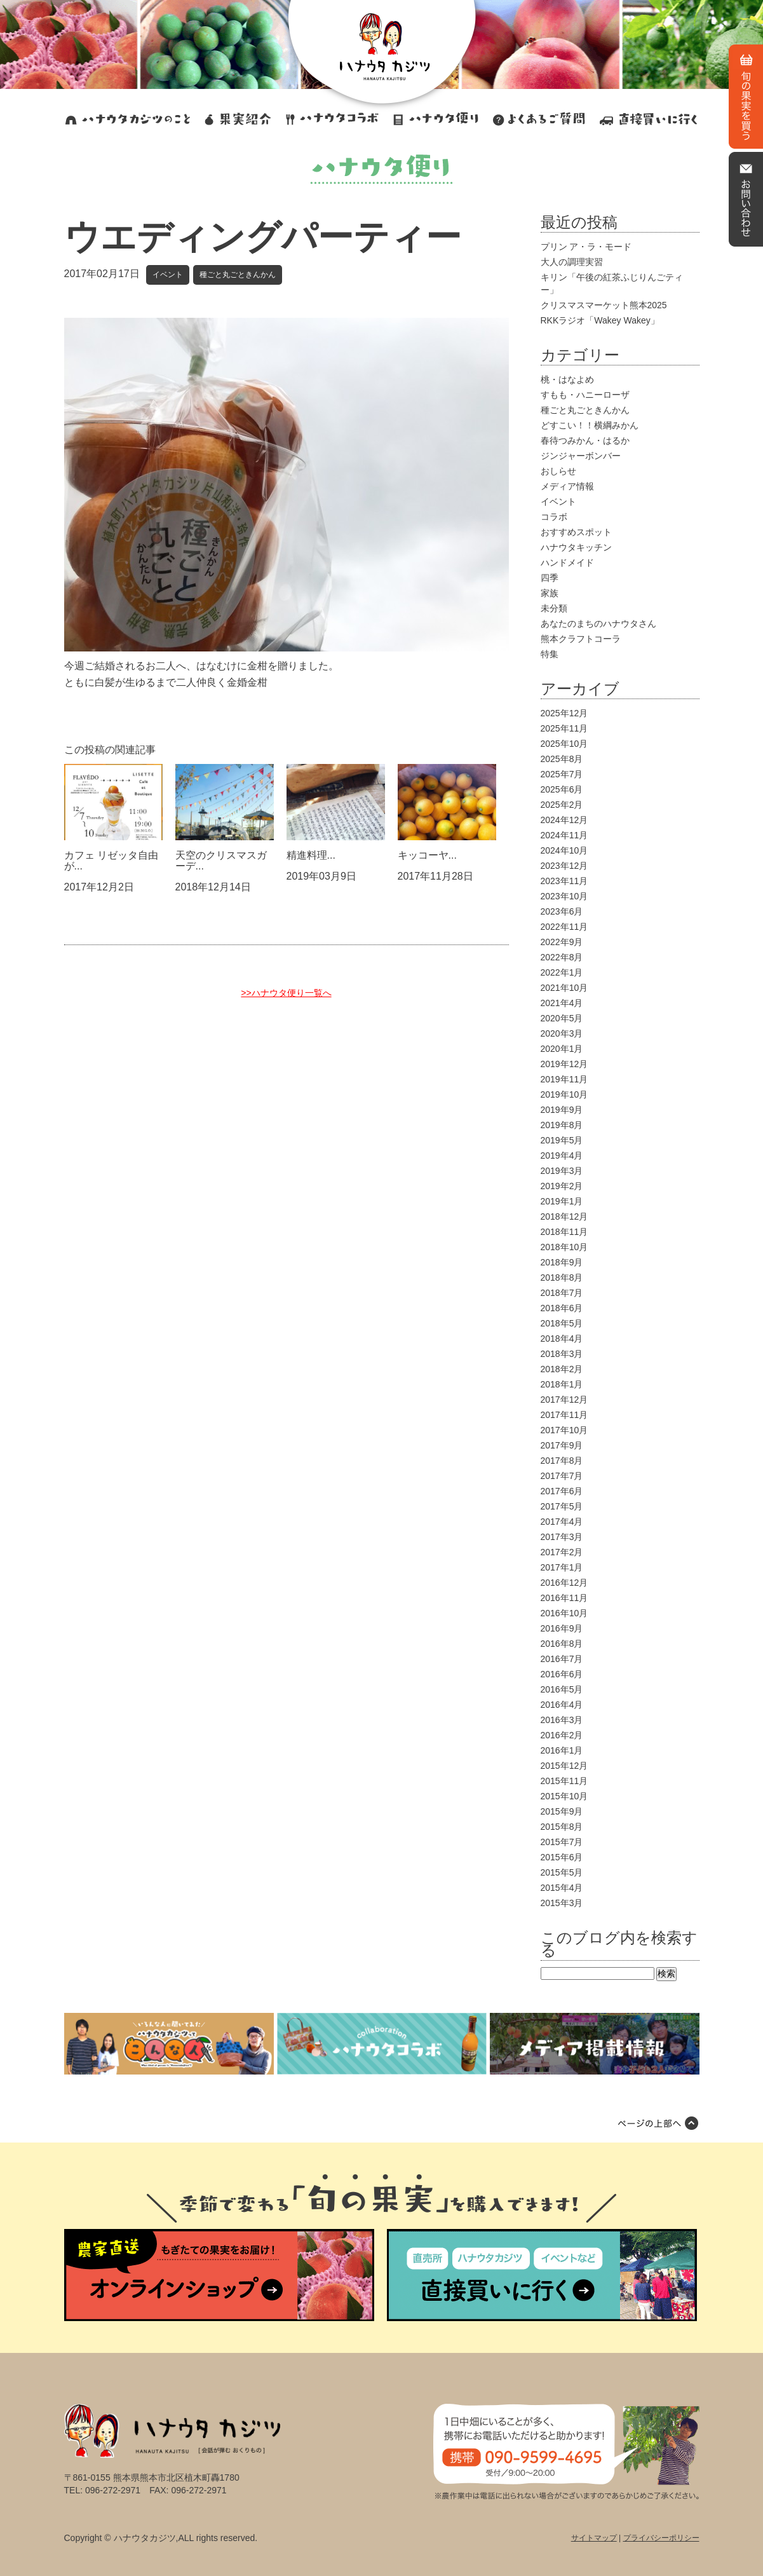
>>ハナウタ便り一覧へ (286, 993)
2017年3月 (562, 1537)
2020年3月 (562, 1033)
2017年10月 (564, 1430)
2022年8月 (562, 957)
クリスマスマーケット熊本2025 (604, 305)
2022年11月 (564, 927)
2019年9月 (562, 1110)
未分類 (554, 608)
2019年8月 (562, 1125)
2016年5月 (562, 1689)
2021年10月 (564, 988)
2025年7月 (562, 774)
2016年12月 (564, 1583)
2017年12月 (564, 1399)
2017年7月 (562, 1476)
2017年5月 (562, 1506)
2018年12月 (564, 1216)
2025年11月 (564, 728)
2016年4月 (562, 1705)
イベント (167, 274)
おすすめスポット (576, 532)
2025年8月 (562, 759)
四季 (549, 578)
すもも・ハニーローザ (585, 395)
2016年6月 (562, 1674)
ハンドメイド (567, 562)
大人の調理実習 (572, 262)
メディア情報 (567, 486)
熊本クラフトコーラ (581, 639)
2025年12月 (564, 713)
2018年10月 (564, 1247)
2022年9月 (562, 942)
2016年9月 (562, 1628)
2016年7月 (562, 1659)
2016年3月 (562, 1720)
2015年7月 (562, 1842)
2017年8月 (562, 1460)
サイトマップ (594, 2537)
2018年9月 (562, 1262)
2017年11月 (564, 1415)
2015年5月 (562, 1872)
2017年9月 (562, 1445)
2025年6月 (562, 789)
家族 (549, 593)
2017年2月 (562, 1552)
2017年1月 (562, 1567)
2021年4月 (562, 1003)
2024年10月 (564, 850)
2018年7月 (562, 1293)
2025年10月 (564, 744)
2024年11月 (564, 835)
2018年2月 (562, 1369)
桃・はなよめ (567, 379)
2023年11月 (564, 881)
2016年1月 (562, 1750)
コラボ (554, 517)
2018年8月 (562, 1277)
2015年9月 (562, 1811)
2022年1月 (562, 972)
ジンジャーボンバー (581, 456)
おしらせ (558, 471)
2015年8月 (562, 1827)
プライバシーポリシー (661, 2537)
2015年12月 (564, 1766)
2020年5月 (562, 1018)
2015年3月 (562, 1903)
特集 (549, 654)
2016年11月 (564, 1598)
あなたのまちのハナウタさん (598, 623)
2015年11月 (564, 1781)
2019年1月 (562, 1201)
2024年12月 (564, 820)
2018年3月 (562, 1354)
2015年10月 (564, 1796)
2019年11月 (564, 1079)
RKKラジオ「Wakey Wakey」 (600, 320)
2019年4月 (562, 1155)
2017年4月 (562, 1521)
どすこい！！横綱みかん (589, 425)
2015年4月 (562, 1888)
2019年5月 (562, 1140)
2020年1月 (562, 1049)
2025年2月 (562, 805)
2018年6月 (562, 1308)
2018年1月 (562, 1384)
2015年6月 (562, 1857)
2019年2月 (562, 1186)
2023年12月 (564, 866)
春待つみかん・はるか (585, 440)
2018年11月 (564, 1232)
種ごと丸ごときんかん (237, 274)
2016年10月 (564, 1613)
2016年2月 (562, 1735)
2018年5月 (562, 1323)
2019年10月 (564, 1094)
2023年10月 (564, 896)
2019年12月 (564, 1064)
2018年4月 (562, 1338)
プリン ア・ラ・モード (586, 247)
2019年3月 (562, 1171)
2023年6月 (562, 911)
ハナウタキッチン (576, 547)
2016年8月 (562, 1644)
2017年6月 (562, 1491)
